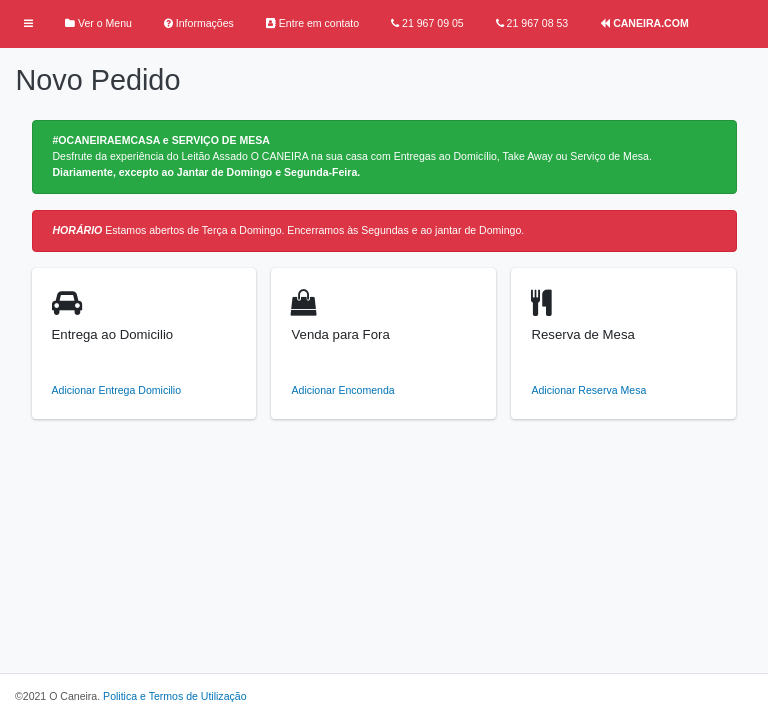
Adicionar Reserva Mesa (588, 390)
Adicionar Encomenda (342, 390)
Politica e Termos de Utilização (174, 696)
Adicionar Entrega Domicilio (117, 390)
